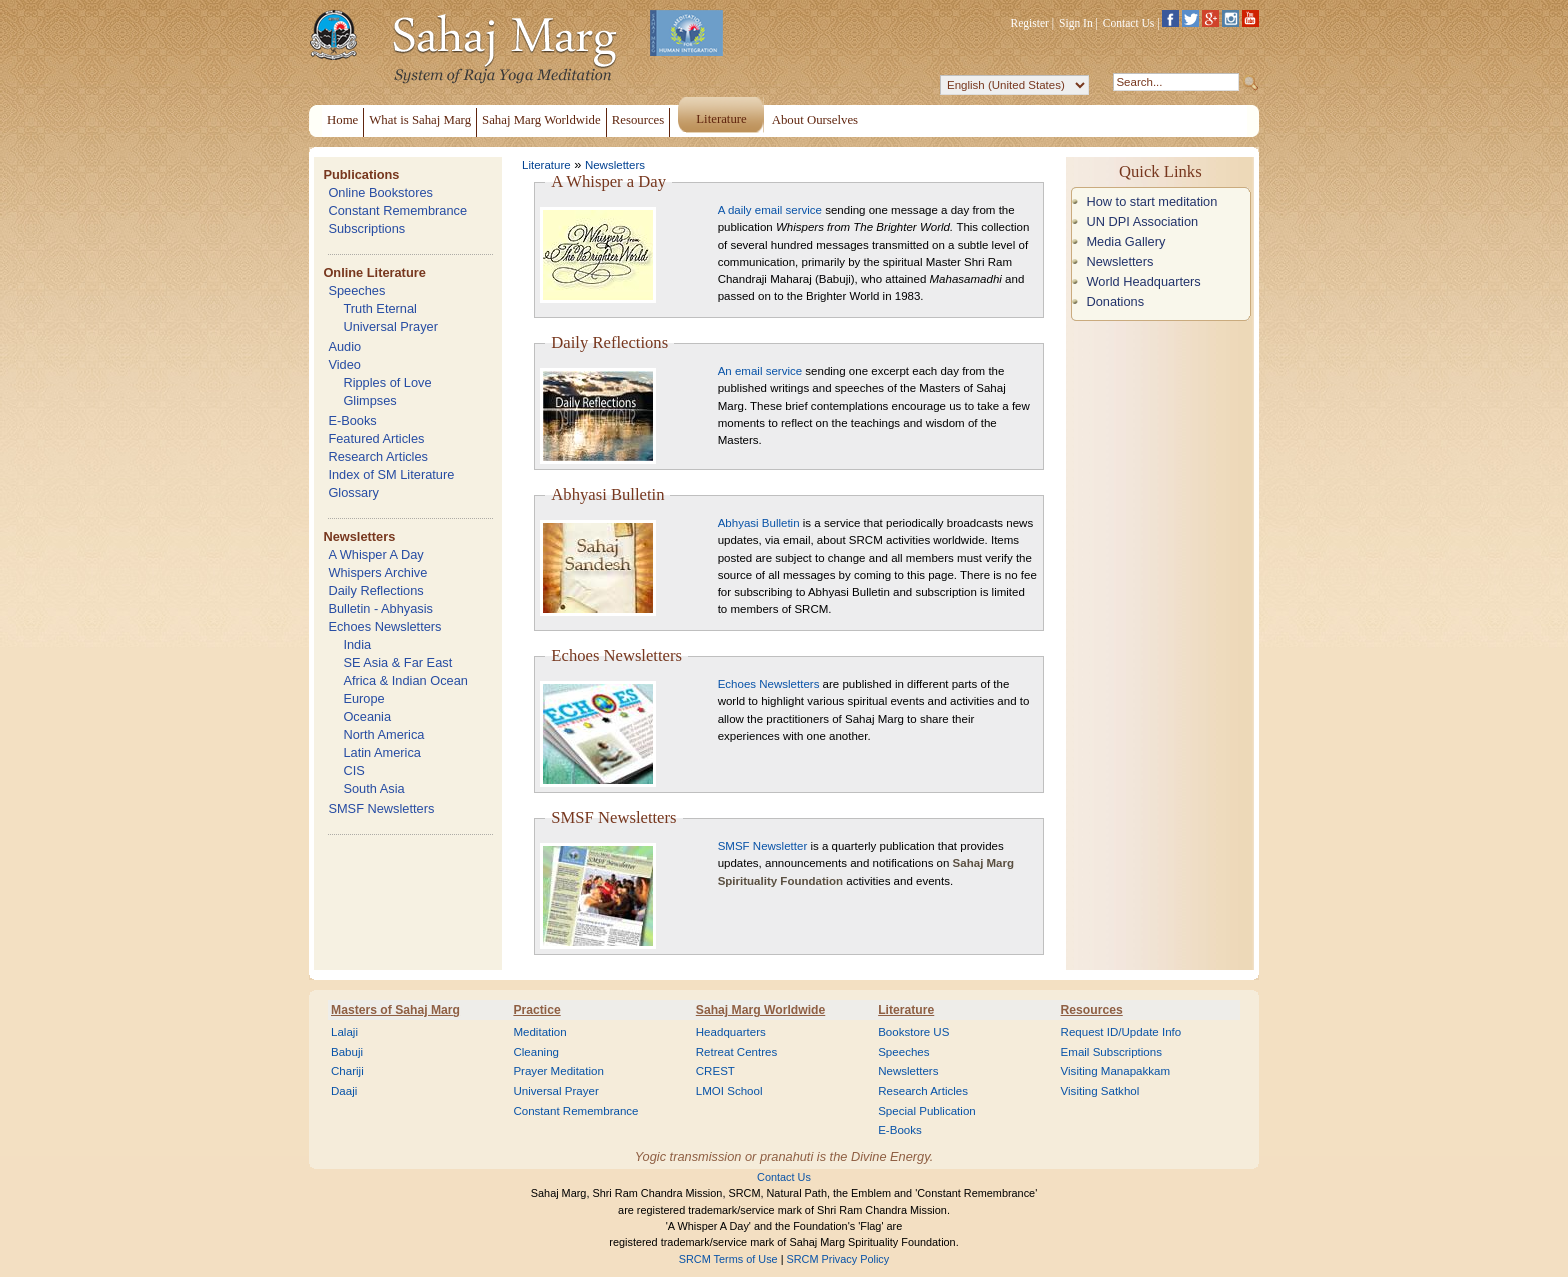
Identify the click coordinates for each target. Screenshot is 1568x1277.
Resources (1092, 1010)
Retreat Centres (737, 1052)
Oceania (367, 716)
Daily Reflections (375, 590)
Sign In (1076, 23)
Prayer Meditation (558, 1071)
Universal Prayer (390, 326)
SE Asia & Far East (397, 662)
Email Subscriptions (1111, 1052)
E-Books (352, 420)
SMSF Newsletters (381, 808)
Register (1030, 23)
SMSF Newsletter (763, 846)
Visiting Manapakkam (1116, 1071)
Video (344, 364)
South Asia (373, 788)
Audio (344, 346)
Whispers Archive (377, 572)
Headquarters (731, 1032)
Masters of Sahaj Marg (395, 1010)
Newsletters (359, 536)
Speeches (356, 290)
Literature (546, 165)
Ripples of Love (387, 382)
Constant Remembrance (397, 210)
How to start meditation (1151, 201)
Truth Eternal (380, 308)
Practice (536, 1010)
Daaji (344, 1091)
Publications (361, 174)
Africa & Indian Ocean (405, 680)
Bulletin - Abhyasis (380, 608)
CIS (353, 770)
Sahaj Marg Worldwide (760, 1010)
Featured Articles (376, 438)
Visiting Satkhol (1100, 1091)
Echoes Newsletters (384, 626)
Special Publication (927, 1111)
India (357, 644)
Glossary (353, 492)
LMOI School (729, 1091)
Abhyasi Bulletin (759, 523)
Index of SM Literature (391, 474)
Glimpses (369, 400)
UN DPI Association (1142, 221)
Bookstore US (913, 1032)
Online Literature (374, 272)
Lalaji (344, 1032)
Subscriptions (366, 228)
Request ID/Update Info (1121, 1032)
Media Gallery (1125, 241)
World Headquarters (1143, 281)
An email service (760, 371)
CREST (715, 1071)
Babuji (347, 1052)
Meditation (539, 1032)
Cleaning (536, 1052)
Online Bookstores (380, 192)
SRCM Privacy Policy (838, 1259)
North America (383, 734)
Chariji (347, 1071)
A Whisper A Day (375, 554)
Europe (363, 698)
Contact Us (1129, 23)
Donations (1115, 301)
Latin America (382, 752)
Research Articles (378, 456)
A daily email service (770, 210)
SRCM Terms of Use (728, 1259)
